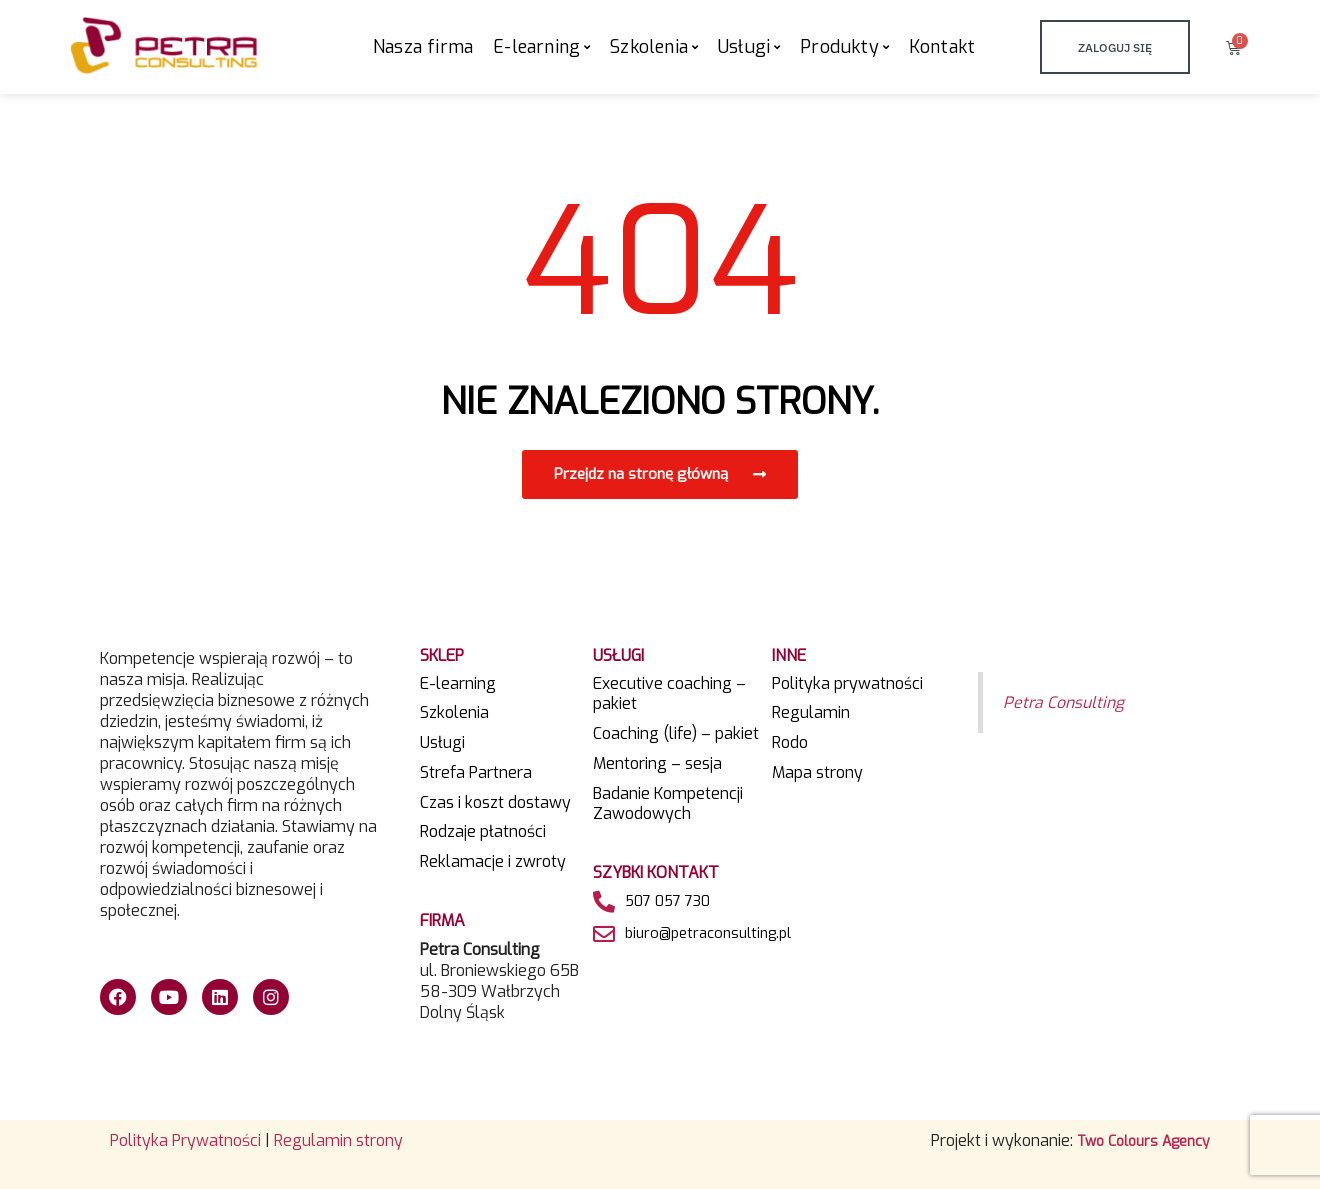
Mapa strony (817, 773)
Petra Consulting (1067, 702)
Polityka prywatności (847, 684)
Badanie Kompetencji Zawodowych (668, 804)
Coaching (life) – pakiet (676, 734)
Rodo (790, 743)
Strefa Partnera (476, 773)
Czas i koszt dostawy (495, 803)
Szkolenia (454, 713)
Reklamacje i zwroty (493, 862)
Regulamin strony (338, 1140)
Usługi (442, 743)
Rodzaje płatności (483, 832)
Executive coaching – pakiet (669, 694)
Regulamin (811, 713)
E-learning (458, 684)
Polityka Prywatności (185, 1140)
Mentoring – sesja (657, 764)
